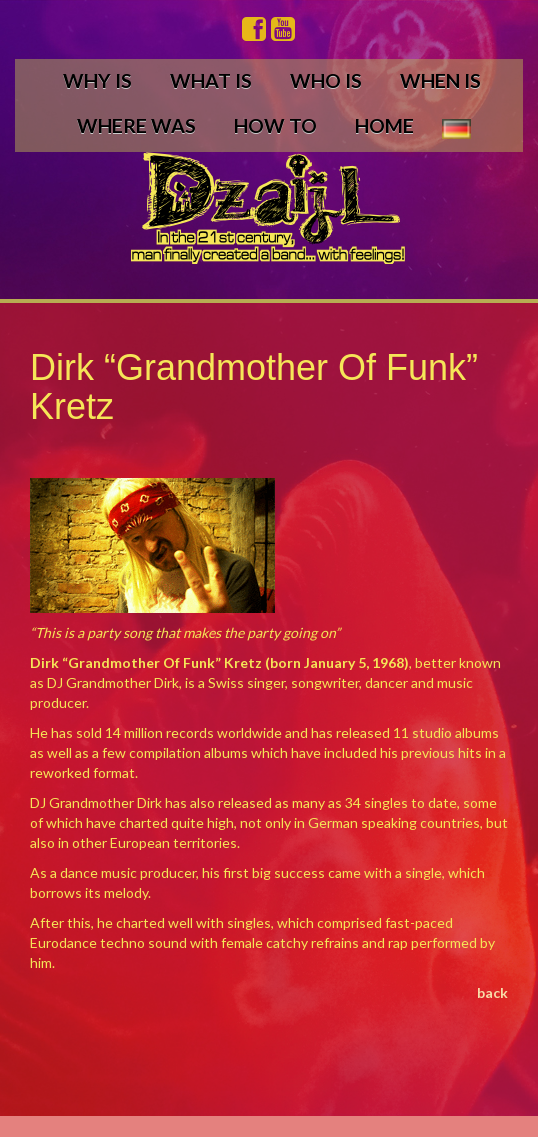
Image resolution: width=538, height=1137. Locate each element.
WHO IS (326, 80)
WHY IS (97, 80)
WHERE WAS (136, 125)
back (492, 992)
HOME (384, 125)
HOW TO (275, 125)
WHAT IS (211, 80)
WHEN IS (440, 80)
